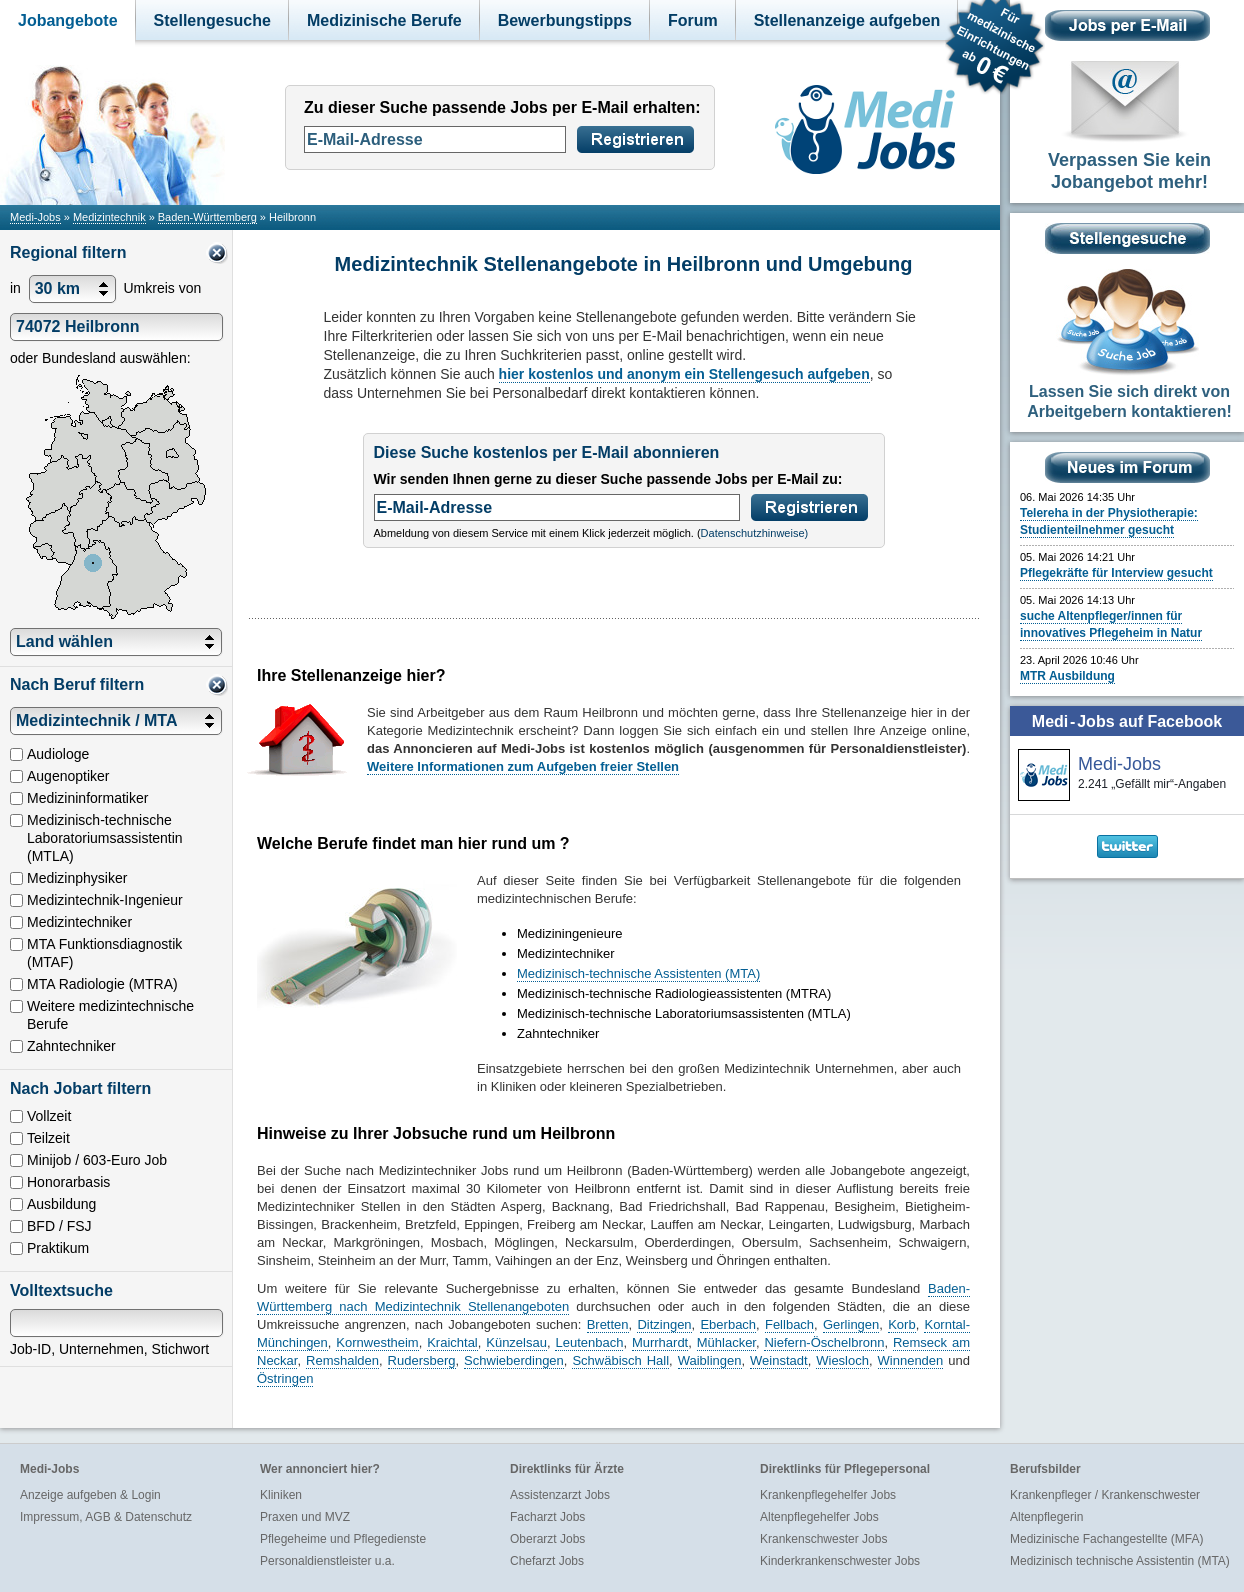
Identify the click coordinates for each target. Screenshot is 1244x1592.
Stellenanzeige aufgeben (847, 20)
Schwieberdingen (514, 1360)
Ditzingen (664, 1324)
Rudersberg (422, 1360)
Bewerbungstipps (565, 20)
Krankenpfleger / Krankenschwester (1105, 1495)
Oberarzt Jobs (547, 1539)
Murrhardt (660, 1342)
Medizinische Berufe (384, 20)
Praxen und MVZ (305, 1517)
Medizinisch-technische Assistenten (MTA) (638, 973)
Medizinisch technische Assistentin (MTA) (1120, 1561)
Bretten (608, 1324)
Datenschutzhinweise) (755, 533)
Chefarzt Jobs (547, 1561)
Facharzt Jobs (547, 1517)
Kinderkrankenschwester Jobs (840, 1561)
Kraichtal (452, 1342)
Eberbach (728, 1324)
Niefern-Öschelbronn (824, 1342)
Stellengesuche (212, 20)
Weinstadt (779, 1360)
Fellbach (789, 1324)
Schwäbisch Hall (620, 1360)
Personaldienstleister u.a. (327, 1561)
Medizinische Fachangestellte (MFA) (1106, 1539)
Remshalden (342, 1360)
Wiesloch (842, 1360)
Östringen (285, 1378)
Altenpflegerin (1046, 1517)
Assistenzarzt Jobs (560, 1495)
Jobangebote (68, 20)
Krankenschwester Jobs (823, 1539)
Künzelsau (516, 1342)
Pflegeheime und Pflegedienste (343, 1539)
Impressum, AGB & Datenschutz (106, 1517)
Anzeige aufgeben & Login (90, 1495)
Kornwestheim (377, 1342)
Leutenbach (589, 1342)
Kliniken (281, 1495)
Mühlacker (726, 1342)
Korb (901, 1324)
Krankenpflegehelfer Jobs (828, 1495)
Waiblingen (710, 1360)
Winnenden (911, 1360)
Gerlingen (851, 1324)
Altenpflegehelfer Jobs (819, 1517)
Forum (693, 20)
